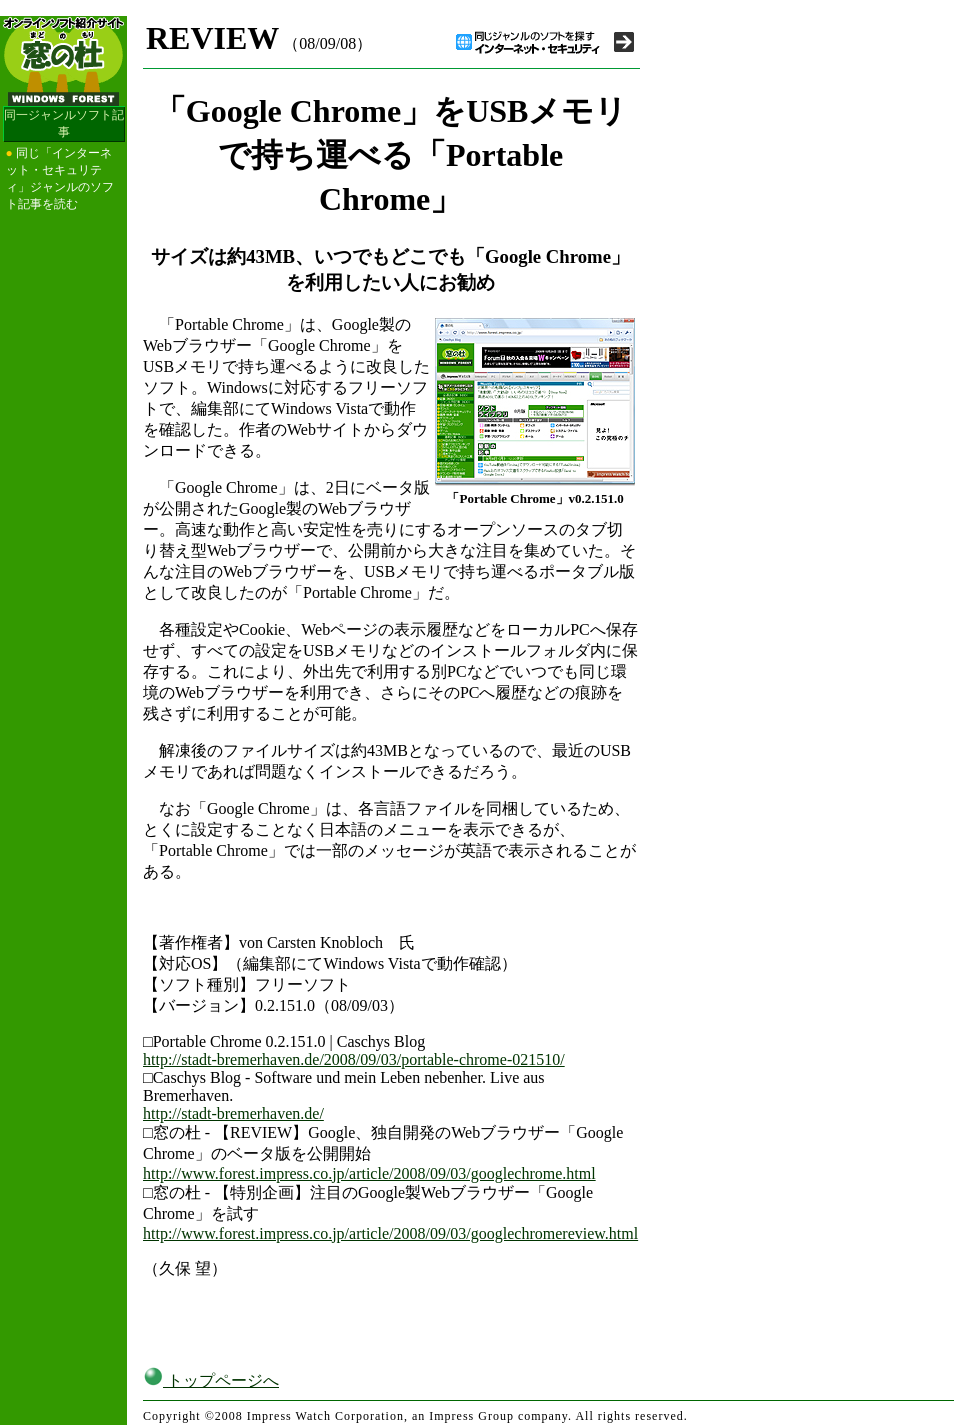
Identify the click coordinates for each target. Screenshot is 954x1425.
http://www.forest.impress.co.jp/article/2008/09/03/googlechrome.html (369, 1173)
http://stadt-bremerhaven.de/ (233, 1113)
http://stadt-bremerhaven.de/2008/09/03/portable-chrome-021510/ (354, 1059)
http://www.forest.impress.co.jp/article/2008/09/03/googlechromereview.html (390, 1233)
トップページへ (211, 1380)
